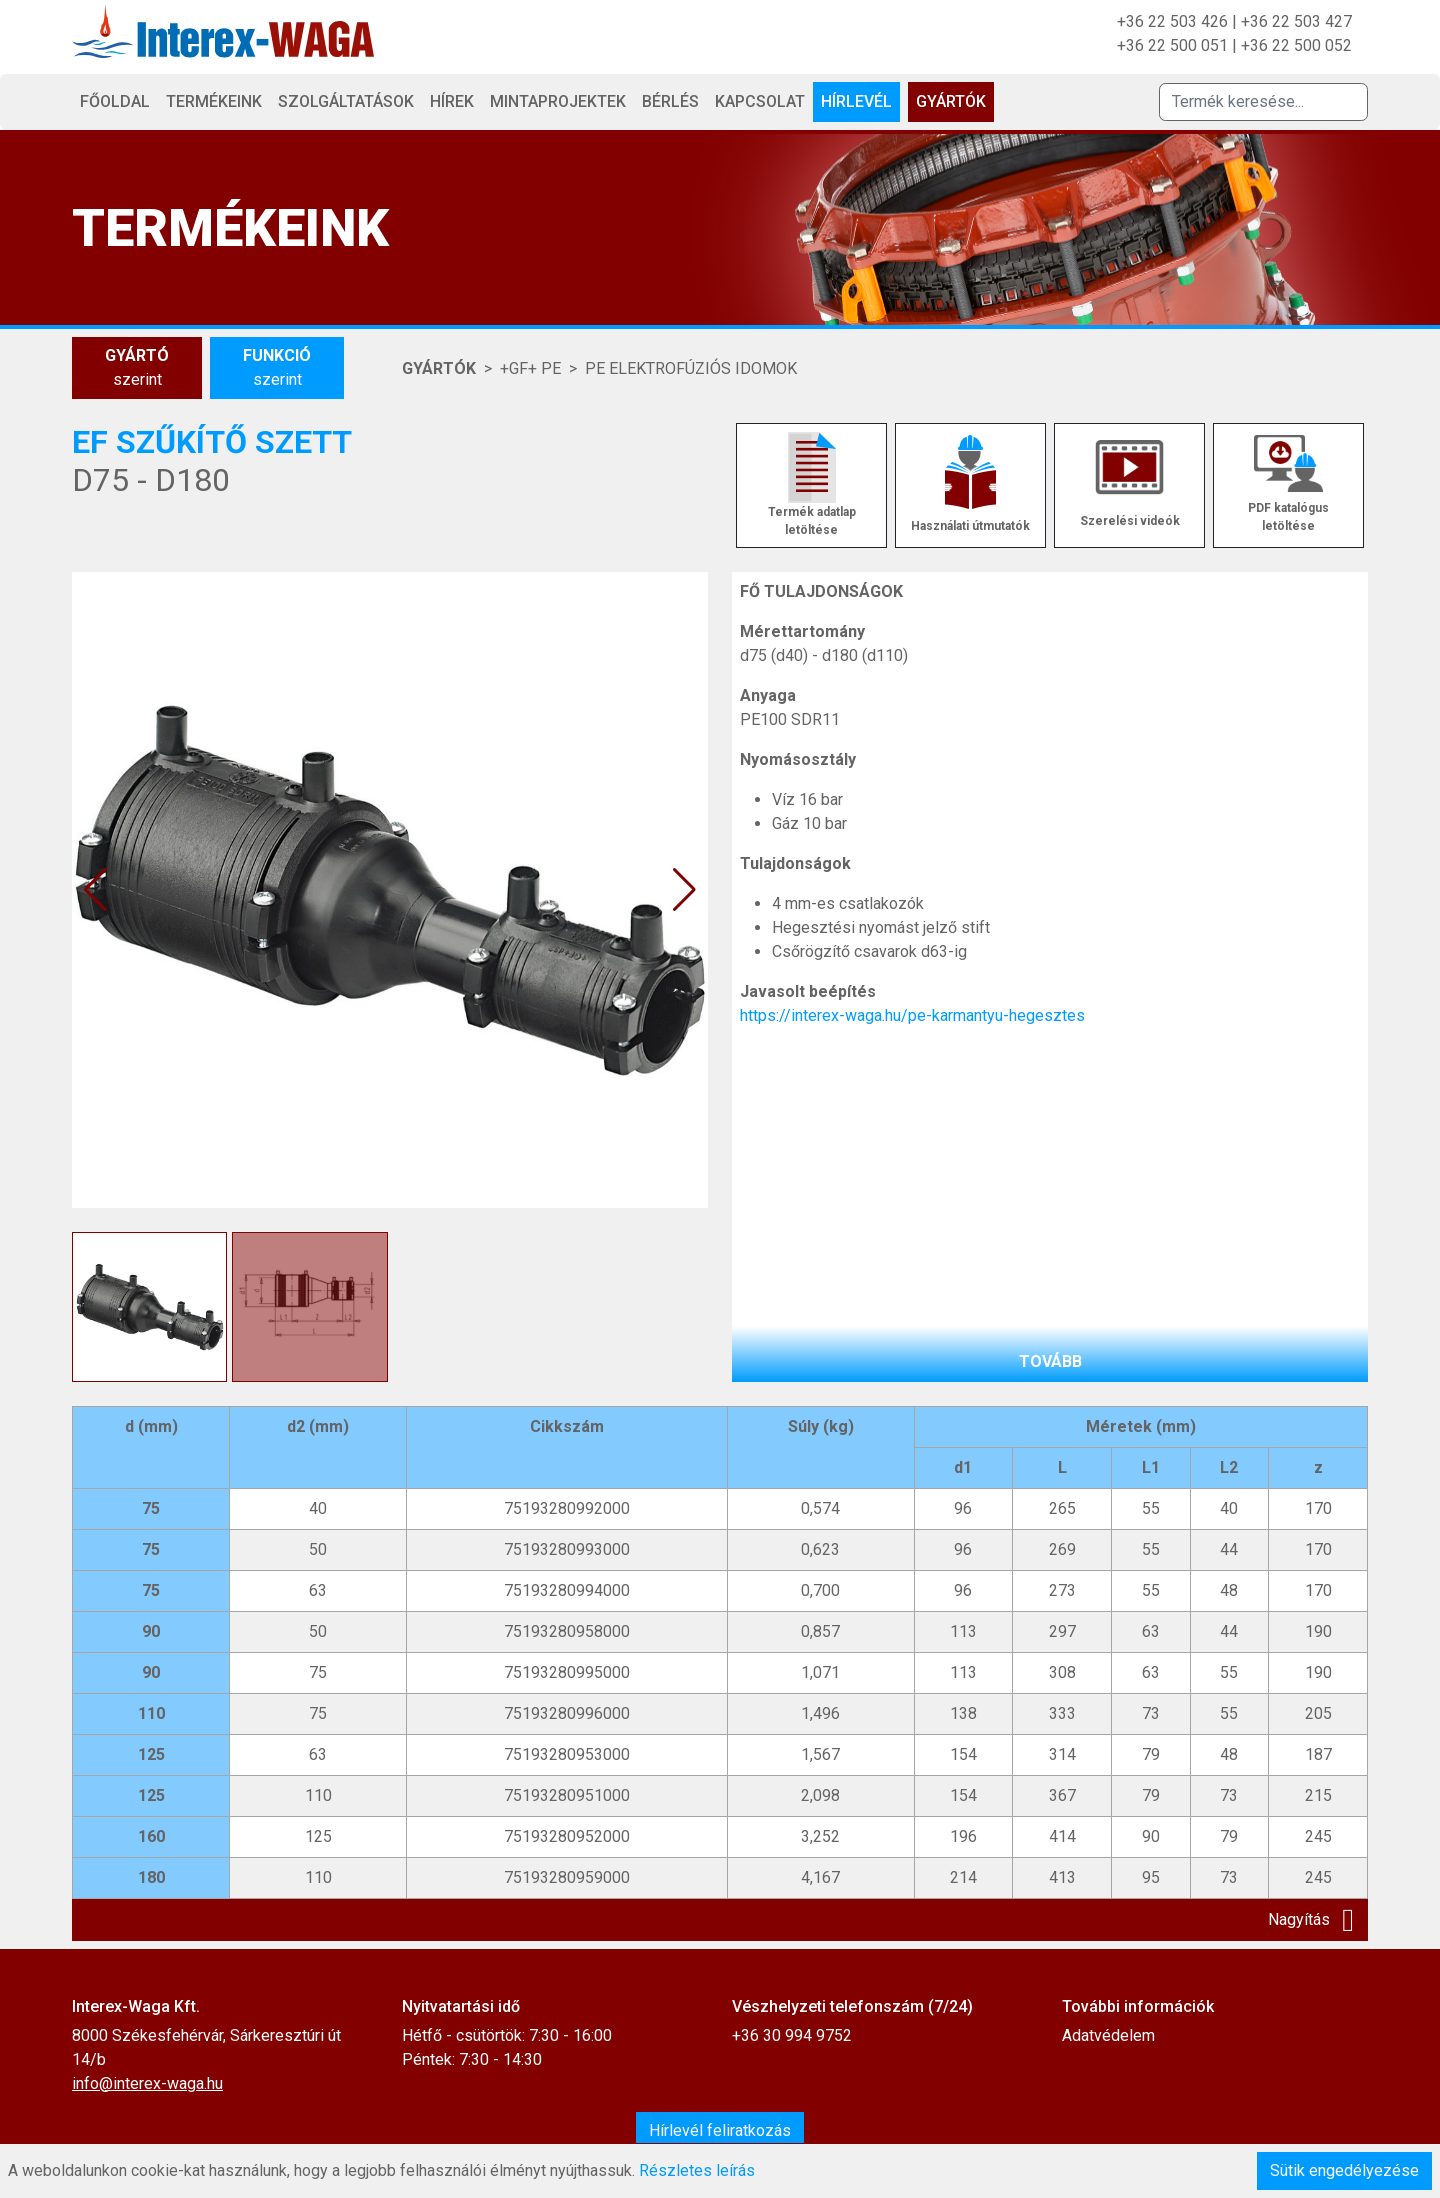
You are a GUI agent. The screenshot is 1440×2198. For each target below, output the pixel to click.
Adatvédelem (1108, 2035)
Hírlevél (856, 101)
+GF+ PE (530, 368)
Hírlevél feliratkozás (720, 2130)
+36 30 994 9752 (792, 2035)
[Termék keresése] (1263, 102)
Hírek (452, 101)
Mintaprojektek (558, 101)
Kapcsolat (760, 101)
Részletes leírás (697, 2170)
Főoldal (115, 101)
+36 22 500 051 (1172, 45)
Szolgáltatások (346, 101)
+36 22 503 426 (1172, 21)
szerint (137, 366)
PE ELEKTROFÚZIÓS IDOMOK (691, 368)
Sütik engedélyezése (1344, 2170)
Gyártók (951, 101)
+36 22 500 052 (1296, 45)
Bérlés (670, 101)
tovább (1050, 1361)
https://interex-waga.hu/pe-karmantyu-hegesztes (912, 1015)
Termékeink (214, 101)
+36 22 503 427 (1296, 21)
